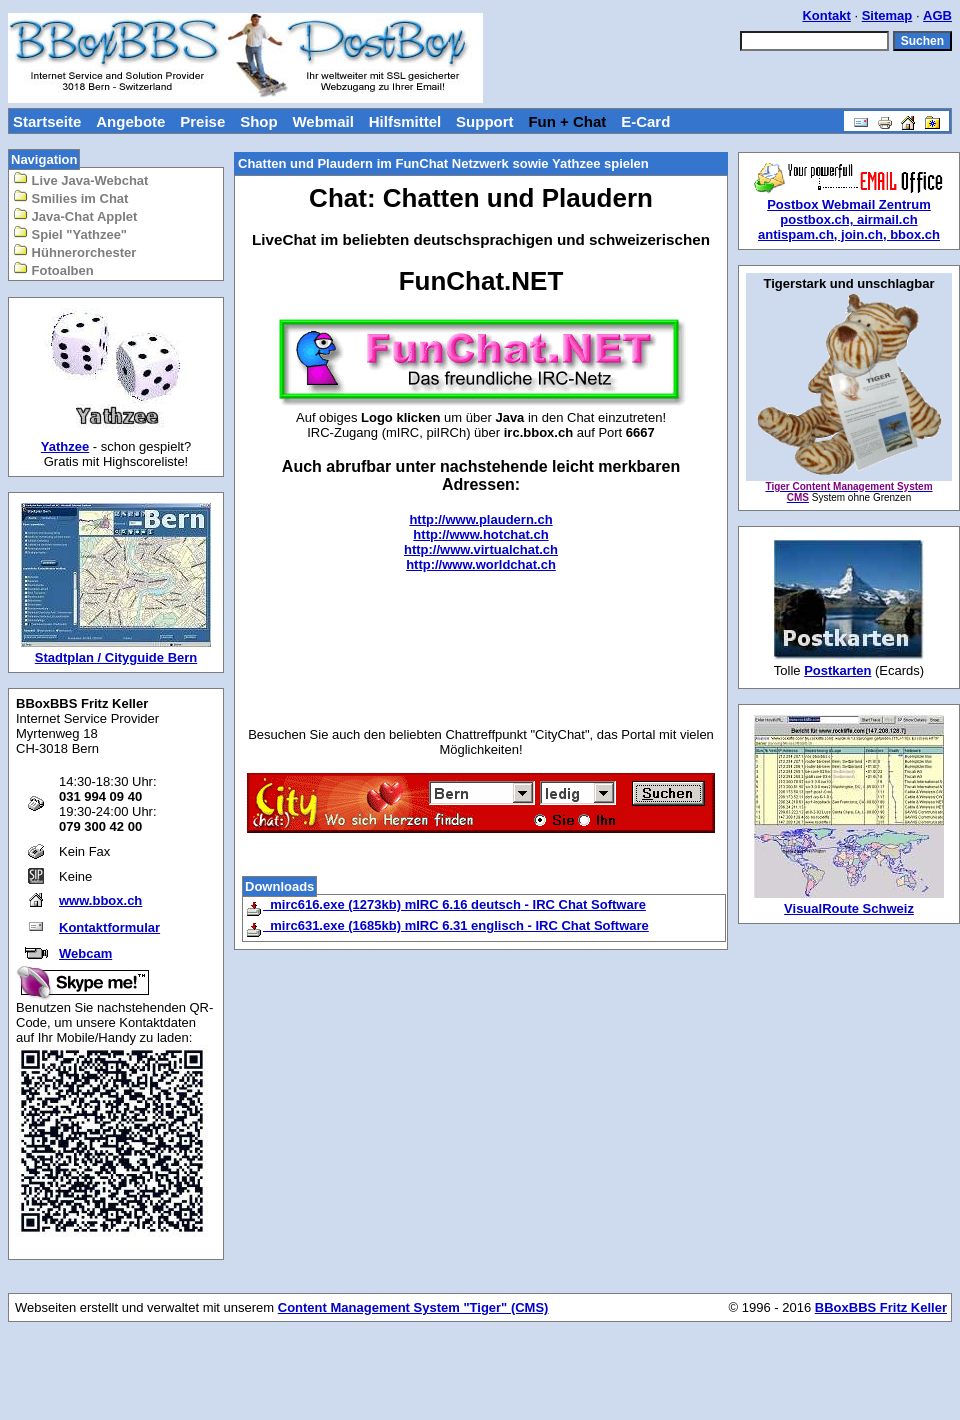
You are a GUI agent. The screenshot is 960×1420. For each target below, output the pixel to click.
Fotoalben (53, 269)
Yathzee (65, 446)
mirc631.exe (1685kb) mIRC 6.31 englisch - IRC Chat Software (447, 925)
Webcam (85, 953)
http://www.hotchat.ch (480, 534)
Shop (259, 121)
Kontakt (826, 15)
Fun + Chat (567, 121)
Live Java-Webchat (80, 179)
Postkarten (837, 670)
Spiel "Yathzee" (70, 233)
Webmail (322, 121)
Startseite (47, 121)
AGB (937, 15)
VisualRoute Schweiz (849, 908)
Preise (202, 121)
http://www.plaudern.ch (480, 519)
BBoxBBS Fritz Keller (881, 1307)
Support (485, 121)
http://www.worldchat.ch (481, 564)
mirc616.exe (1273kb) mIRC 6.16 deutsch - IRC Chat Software (445, 904)
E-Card (645, 121)
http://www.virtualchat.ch (481, 549)
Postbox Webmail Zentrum (849, 204)
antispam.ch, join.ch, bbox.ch (849, 234)
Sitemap (887, 15)
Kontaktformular (109, 927)
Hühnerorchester (74, 251)
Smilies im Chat (70, 197)
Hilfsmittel (405, 121)
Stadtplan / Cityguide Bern (116, 657)
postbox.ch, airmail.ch (848, 219)
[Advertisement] (481, 651)
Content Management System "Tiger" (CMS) (413, 1307)
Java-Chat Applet (75, 215)
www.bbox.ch (100, 900)
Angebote (130, 121)
